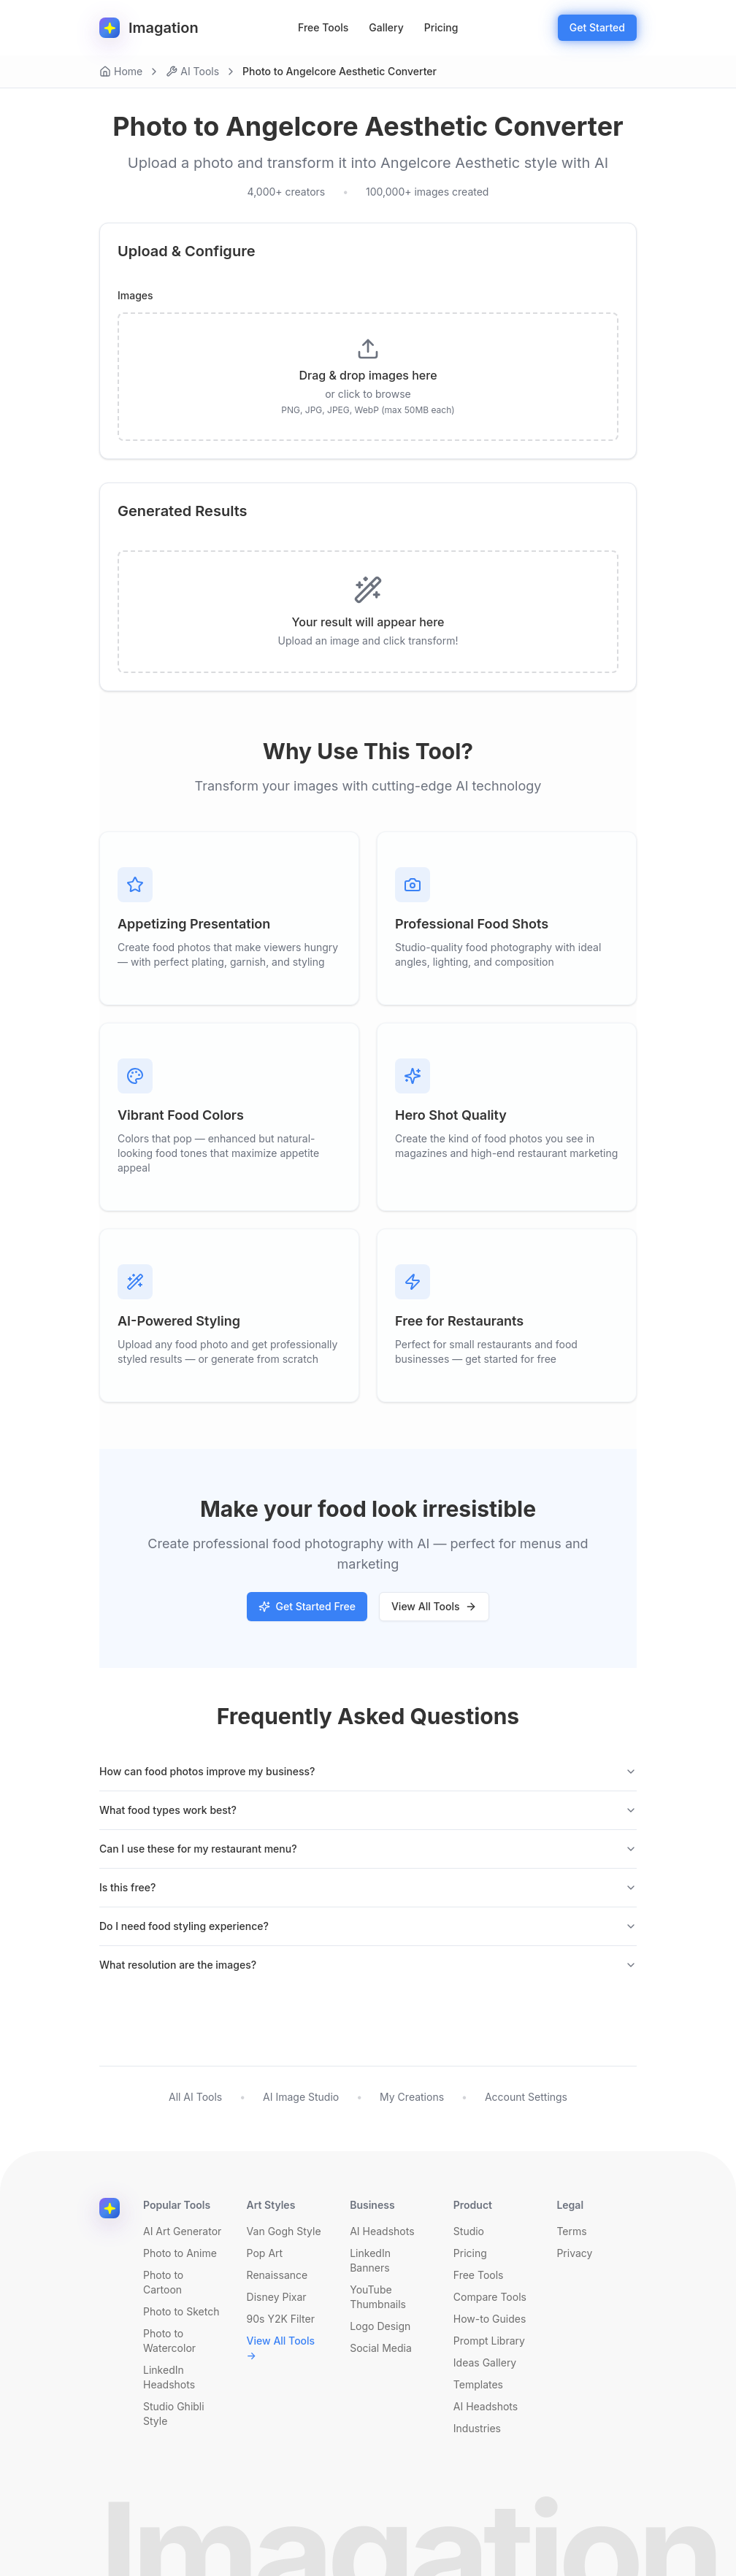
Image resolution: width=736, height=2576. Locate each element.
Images (135, 296)
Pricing (441, 27)
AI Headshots (382, 2231)
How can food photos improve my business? (368, 1771)
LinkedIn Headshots (169, 2377)
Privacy (574, 2253)
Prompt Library (489, 2340)
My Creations (412, 2097)
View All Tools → (281, 2347)
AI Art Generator (182, 2231)
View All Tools (434, 1606)
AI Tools (192, 71)
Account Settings (526, 2097)
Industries (477, 2428)
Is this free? (368, 1887)
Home (120, 71)
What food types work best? (368, 1810)
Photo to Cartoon (163, 2282)
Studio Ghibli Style (173, 2413)
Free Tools (323, 27)
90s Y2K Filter (281, 2318)
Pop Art (265, 2253)
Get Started (597, 27)
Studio (468, 2231)
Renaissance (277, 2275)
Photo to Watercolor (169, 2340)
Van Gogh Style (284, 2231)
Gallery (386, 27)
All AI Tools (195, 2097)
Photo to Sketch (181, 2311)
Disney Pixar (277, 2297)
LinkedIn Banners (370, 2260)
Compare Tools (489, 2297)
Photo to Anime (180, 2253)
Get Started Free (307, 1606)
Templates (478, 2384)
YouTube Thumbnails (378, 2296)
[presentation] (368, 376)
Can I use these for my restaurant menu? (368, 1848)
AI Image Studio (301, 2097)
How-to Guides (489, 2318)
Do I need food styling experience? (368, 1926)
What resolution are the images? (368, 1964)
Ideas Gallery (484, 2362)
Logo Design (380, 2326)
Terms (571, 2231)
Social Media (381, 2348)
